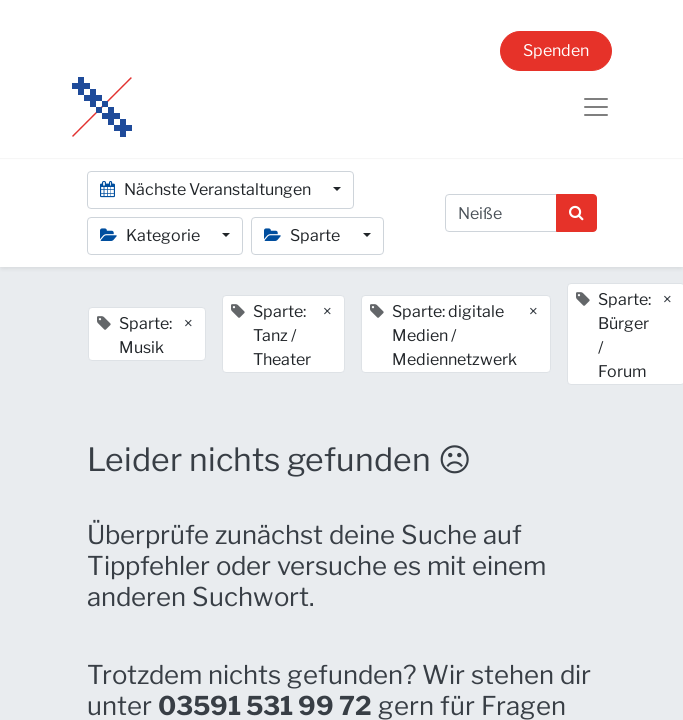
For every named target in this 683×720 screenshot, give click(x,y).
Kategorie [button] (151, 235)
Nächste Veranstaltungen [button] (207, 189)
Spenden (556, 50)
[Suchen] (576, 213)
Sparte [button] (303, 235)
